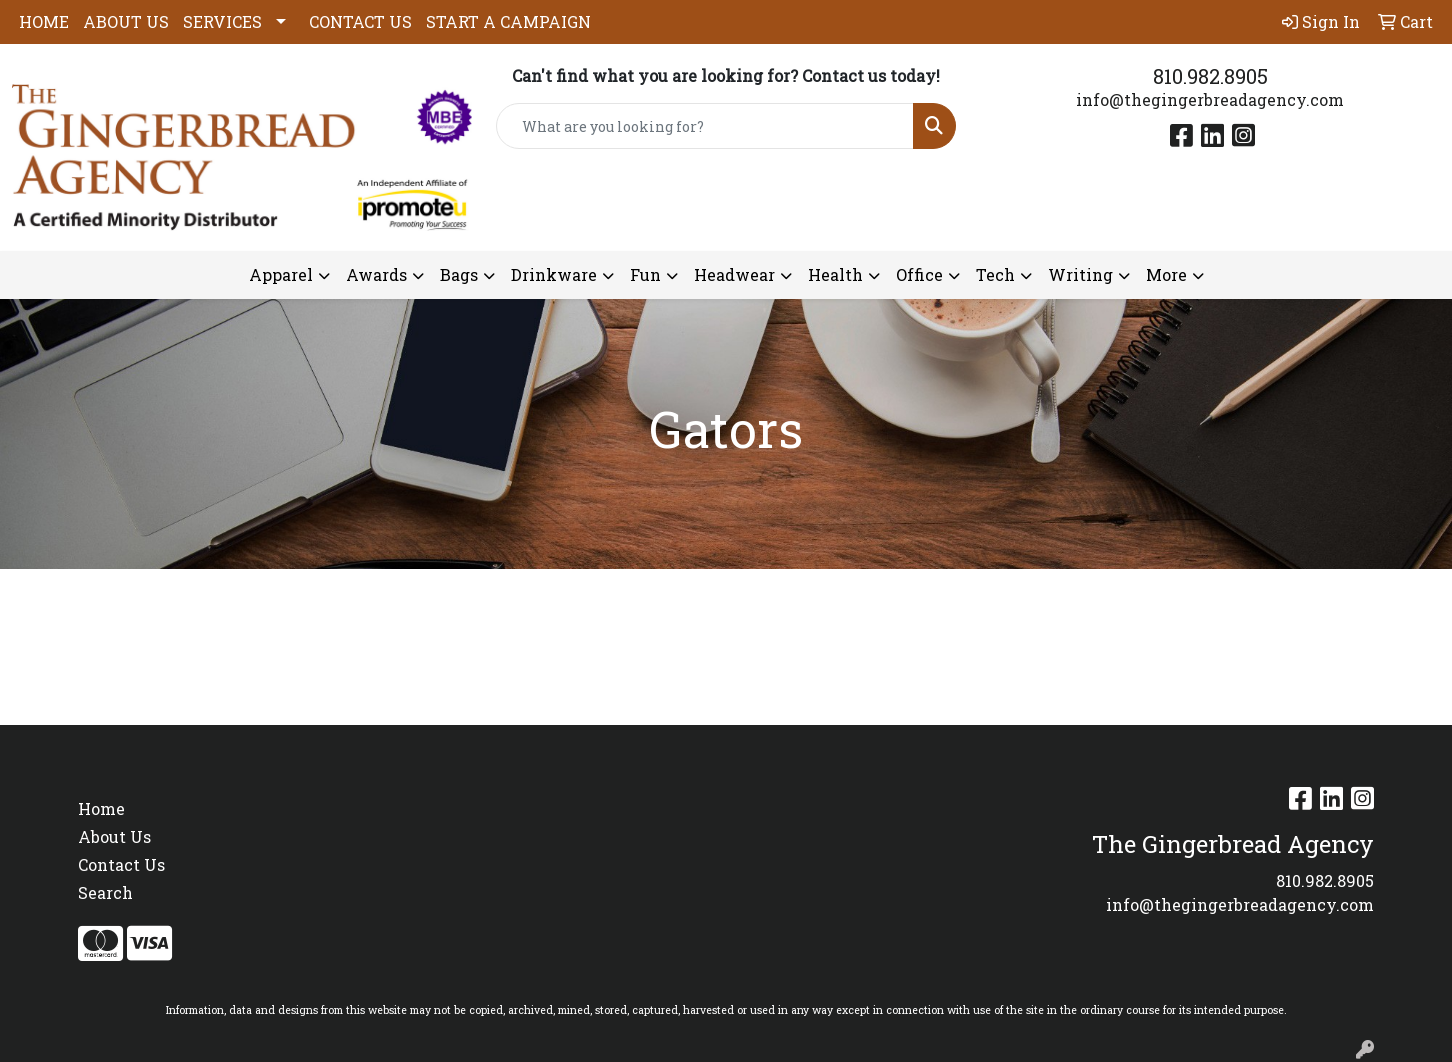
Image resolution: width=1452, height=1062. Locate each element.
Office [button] (919, 274)
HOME (44, 21)
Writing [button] (1080, 274)
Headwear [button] (734, 274)
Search (105, 892)
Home (101, 808)
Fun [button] (645, 274)
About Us (114, 836)
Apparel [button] (281, 274)
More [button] (1166, 274)
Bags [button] (459, 274)
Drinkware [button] (554, 274)
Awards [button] (376, 274)
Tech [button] (995, 274)
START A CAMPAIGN (508, 21)
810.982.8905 (1210, 76)
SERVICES (222, 21)
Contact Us (121, 864)
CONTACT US (360, 21)
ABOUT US (126, 21)
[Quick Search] (705, 126)
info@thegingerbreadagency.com (1210, 99)
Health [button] (835, 274)
